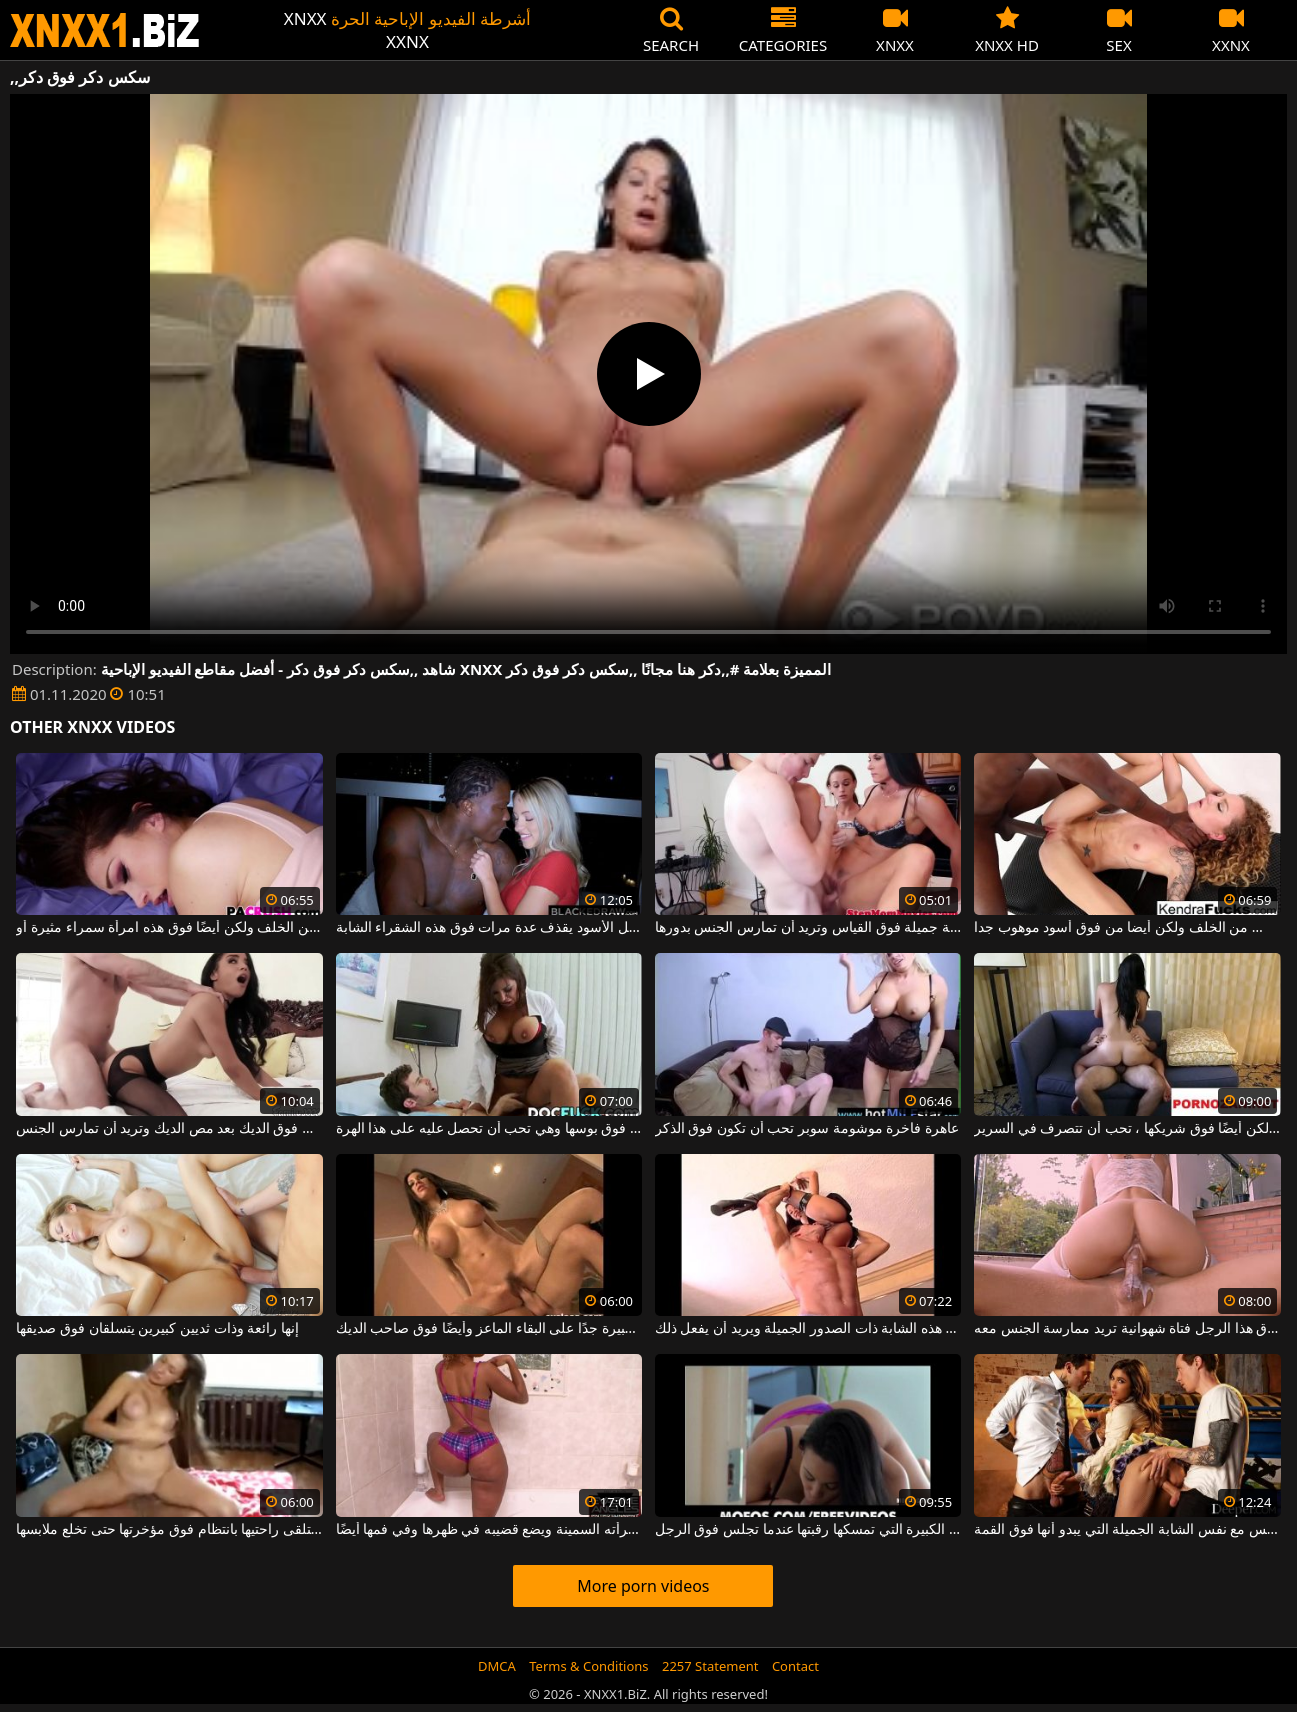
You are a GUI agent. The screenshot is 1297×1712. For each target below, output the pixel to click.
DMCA (497, 1666)
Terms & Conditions (588, 1666)
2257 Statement (710, 1666)
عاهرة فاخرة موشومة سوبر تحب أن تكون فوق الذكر (807, 1129)
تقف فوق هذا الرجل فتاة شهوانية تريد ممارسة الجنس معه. (1127, 1329)
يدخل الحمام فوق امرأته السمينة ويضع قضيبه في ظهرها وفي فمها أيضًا (489, 1530)
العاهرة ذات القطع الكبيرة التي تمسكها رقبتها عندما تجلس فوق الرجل (808, 1530)
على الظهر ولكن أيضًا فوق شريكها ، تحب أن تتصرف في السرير (1127, 1129)
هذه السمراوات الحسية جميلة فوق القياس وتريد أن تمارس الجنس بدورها (808, 928)
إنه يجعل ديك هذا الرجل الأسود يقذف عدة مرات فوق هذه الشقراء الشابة (489, 928)
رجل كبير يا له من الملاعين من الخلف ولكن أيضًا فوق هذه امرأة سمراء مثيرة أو (169, 928)
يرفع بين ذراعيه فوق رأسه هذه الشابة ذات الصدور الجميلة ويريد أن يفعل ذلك (808, 1329)
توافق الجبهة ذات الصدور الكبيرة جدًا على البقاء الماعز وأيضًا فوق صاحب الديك (489, 1329)
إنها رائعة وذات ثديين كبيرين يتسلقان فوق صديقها (157, 1329)
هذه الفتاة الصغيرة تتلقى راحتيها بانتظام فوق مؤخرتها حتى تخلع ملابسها (169, 1530)
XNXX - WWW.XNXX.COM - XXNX (105, 30)
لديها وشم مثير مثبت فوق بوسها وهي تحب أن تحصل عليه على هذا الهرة (489, 1129)
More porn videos (643, 1586)
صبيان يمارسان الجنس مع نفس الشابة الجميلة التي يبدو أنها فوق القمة (1127, 1530)
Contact (795, 1666)
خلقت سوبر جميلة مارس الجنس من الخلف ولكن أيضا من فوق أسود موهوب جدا (1127, 928)
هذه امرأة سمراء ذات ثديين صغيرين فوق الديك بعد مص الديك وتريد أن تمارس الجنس (169, 1129)
